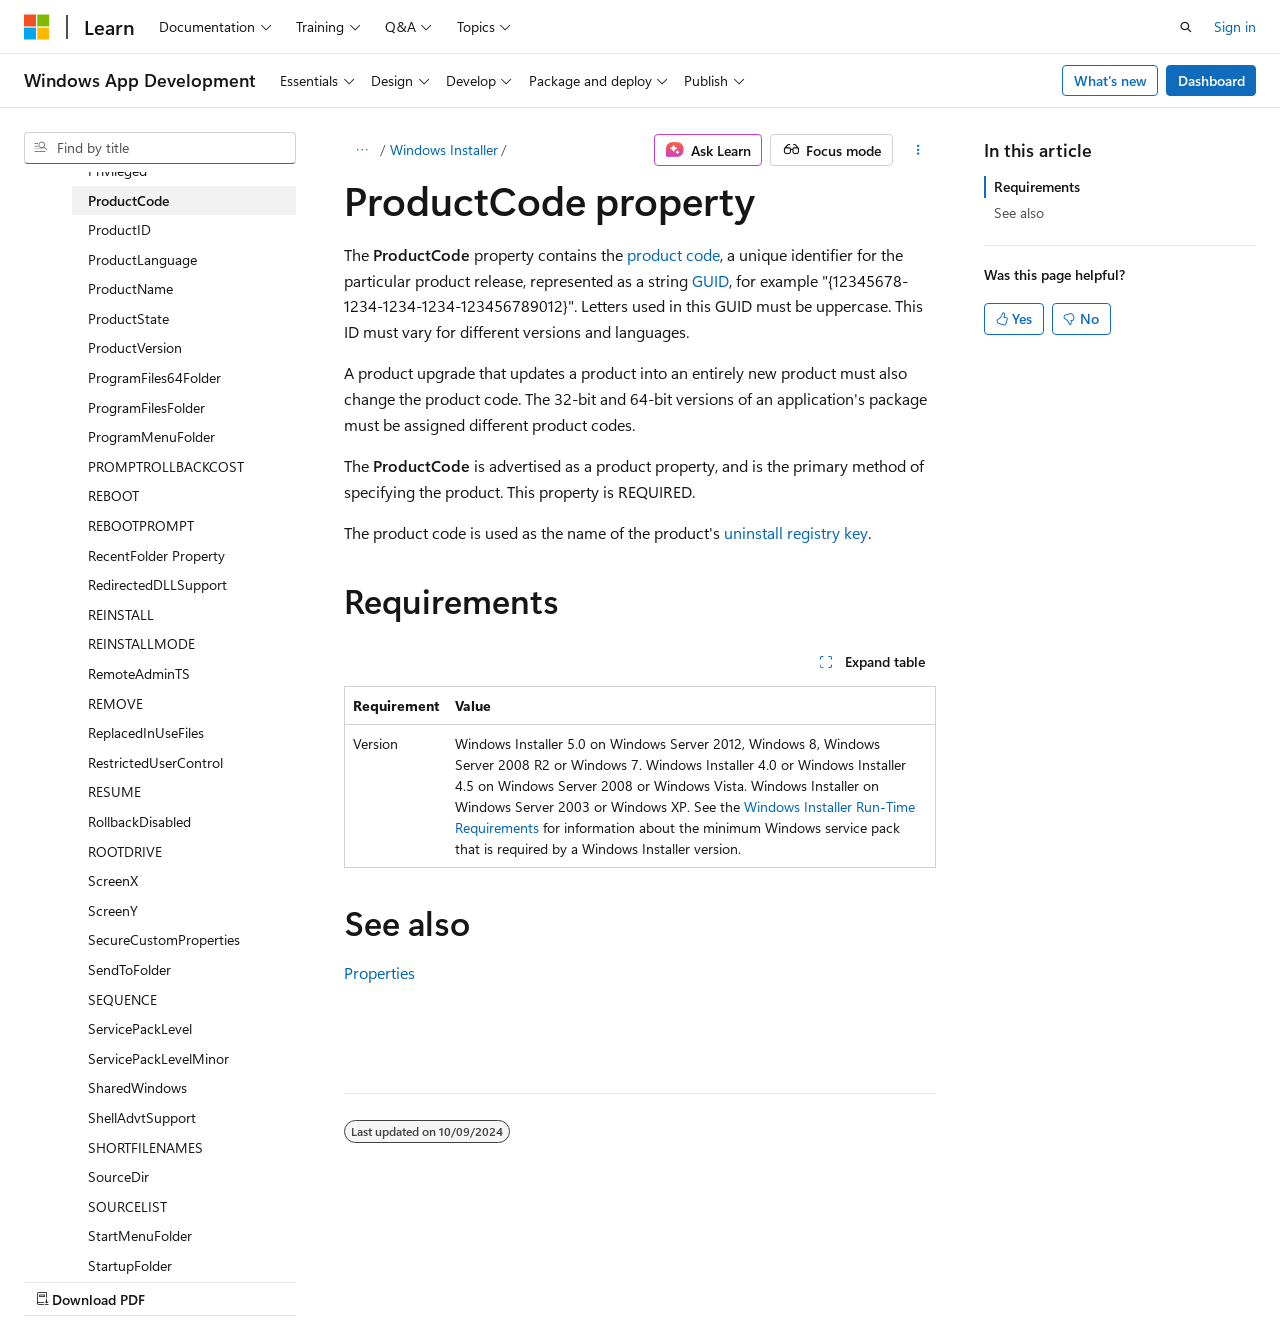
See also (1019, 212)
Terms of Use (536, 1280)
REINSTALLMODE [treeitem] (141, 643)
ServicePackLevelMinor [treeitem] (158, 1058)
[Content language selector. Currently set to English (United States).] (115, 1232)
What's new (1110, 80)
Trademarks (635, 1280)
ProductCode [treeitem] (128, 200)
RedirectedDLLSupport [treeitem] (157, 584)
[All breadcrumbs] (361, 150)
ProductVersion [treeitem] (135, 347)
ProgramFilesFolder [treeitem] (146, 407)
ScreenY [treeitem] (113, 910)
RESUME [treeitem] (114, 791)
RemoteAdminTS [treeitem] (139, 673)
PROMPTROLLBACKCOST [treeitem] (166, 466)
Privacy (437, 1280)
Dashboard (1211, 80)
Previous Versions (181, 1280)
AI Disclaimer (64, 1280)
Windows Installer (444, 149)
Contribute (358, 1280)
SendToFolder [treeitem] (129, 969)
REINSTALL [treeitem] (121, 614)
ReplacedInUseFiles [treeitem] (146, 732)
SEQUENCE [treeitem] (122, 999)
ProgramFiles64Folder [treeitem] (154, 377)
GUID (710, 280)
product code (673, 254)
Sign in (1235, 26)
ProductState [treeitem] (128, 318)
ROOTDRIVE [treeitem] (125, 851)
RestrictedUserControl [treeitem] (155, 762)
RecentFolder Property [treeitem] (156, 555)
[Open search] (1186, 27)
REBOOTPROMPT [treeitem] (141, 525)
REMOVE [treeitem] (115, 703)
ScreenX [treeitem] (113, 880)
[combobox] (160, 148)
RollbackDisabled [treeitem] (139, 821)
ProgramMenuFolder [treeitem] (151, 436)
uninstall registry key (796, 532)
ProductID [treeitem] (119, 229)
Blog (272, 1280)
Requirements (1037, 186)
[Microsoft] (37, 27)
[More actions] (918, 150)
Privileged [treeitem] (117, 170)
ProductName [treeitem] (130, 288)
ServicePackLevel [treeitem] (140, 1028)
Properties (379, 972)
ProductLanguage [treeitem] (142, 259)
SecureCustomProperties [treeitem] (164, 939)
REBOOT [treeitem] (113, 495)
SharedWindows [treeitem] (137, 1087)
